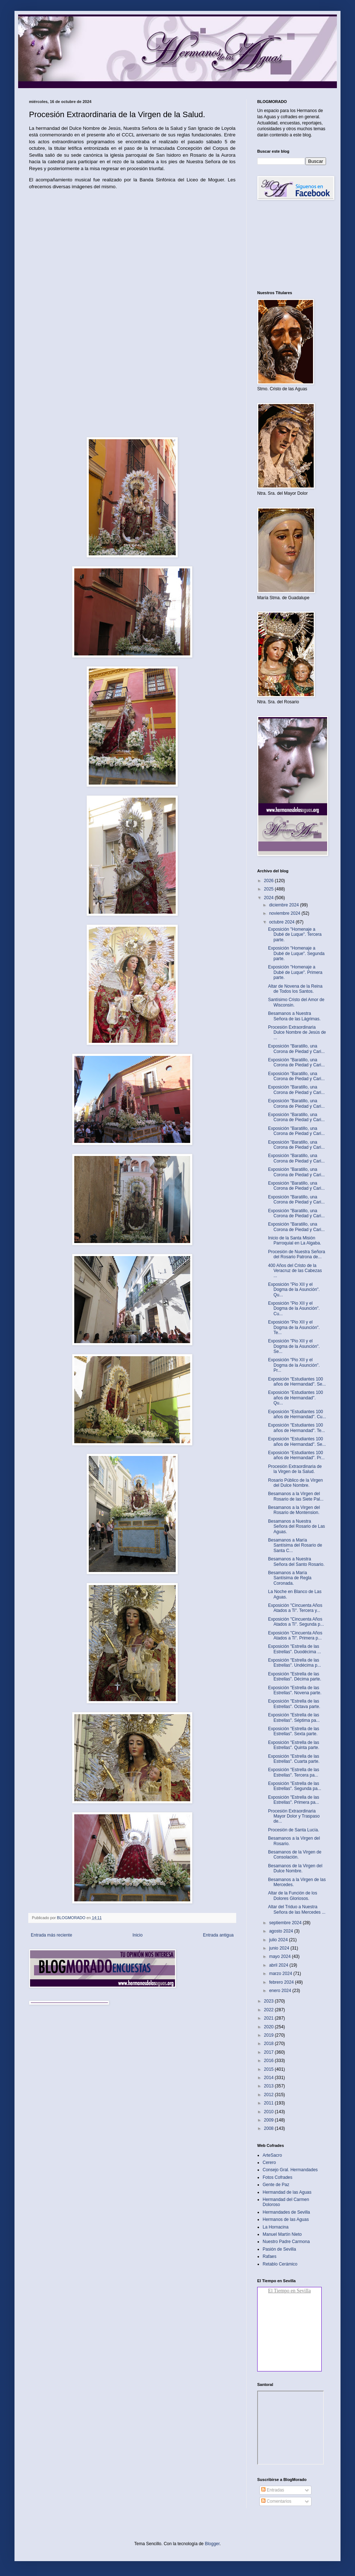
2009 (269, 2120)
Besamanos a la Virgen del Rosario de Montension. (294, 1510)
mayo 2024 (280, 1956)
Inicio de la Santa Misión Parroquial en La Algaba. (294, 1240)
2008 (269, 2128)
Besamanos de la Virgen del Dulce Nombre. (295, 1868)
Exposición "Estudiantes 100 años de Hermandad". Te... (296, 1428)
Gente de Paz (276, 2184)
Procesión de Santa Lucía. (293, 1829)
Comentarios (276, 2501)
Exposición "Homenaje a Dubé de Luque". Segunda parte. (296, 953)
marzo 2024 (281, 1973)
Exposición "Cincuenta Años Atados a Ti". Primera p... (295, 1635)
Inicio (138, 1935)
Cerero (269, 2162)
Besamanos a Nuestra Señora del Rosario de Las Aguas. (296, 1526)
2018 (269, 2043)
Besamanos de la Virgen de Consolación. (294, 1854)
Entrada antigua (218, 1935)
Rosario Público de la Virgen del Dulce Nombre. (295, 1483)
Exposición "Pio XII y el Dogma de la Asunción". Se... (294, 1346)
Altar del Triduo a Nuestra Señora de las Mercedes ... (296, 1909)
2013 (269, 2086)
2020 (269, 2026)
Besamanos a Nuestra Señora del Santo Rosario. (296, 1561)
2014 (269, 2077)
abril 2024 (279, 1965)
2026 (269, 880)
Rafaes (269, 2256)
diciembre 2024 (284, 905)
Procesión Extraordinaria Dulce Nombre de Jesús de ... (297, 1032)
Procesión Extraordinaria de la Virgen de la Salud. (295, 1469)
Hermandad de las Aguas (287, 2192)
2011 (269, 2103)
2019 (269, 2035)
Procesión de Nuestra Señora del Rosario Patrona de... (296, 1254)
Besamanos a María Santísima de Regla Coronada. (290, 1578)
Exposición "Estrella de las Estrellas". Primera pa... (293, 1800)
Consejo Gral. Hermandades (290, 2169)
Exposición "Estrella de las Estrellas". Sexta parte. (293, 1731)
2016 (269, 2060)
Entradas (272, 2490)
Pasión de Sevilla (279, 2249)
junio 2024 (280, 1948)
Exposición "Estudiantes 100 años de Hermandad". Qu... (295, 1398)
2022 (269, 2009)
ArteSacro (272, 2155)
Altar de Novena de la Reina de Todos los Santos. (295, 989)
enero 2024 (280, 1990)
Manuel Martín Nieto (282, 2234)
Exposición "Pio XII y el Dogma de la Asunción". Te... (294, 1327)
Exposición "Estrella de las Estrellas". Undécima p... (294, 1663)
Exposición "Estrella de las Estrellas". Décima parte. (294, 1676)
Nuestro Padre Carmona (286, 2241)
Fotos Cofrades (277, 2177)
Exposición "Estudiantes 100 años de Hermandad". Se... (297, 1382)
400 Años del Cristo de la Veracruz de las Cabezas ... (295, 1271)
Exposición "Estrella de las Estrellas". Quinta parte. (293, 1745)
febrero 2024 (282, 1982)
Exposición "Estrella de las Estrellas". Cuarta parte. (294, 1759)
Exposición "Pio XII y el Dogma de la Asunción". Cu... (294, 1308)
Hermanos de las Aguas (286, 2219)
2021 (269, 2018)
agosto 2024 (281, 1931)
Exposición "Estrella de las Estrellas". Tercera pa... (293, 1772)
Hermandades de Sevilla (286, 2212)
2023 (269, 2001)
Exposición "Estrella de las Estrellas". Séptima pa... (294, 1717)
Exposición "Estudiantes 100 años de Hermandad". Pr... (296, 1455)
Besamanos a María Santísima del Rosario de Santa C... (295, 1545)
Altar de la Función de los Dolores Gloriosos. (292, 1895)
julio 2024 (279, 1939)
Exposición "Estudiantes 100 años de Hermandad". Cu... (297, 1414)
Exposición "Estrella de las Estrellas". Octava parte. (294, 1704)
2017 (269, 2052)
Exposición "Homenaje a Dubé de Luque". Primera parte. (295, 972)
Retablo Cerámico (280, 2264)
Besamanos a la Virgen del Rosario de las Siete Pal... (295, 1496)
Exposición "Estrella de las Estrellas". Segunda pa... (294, 1786)
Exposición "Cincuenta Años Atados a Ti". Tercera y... (295, 1608)
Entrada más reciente (51, 1935)
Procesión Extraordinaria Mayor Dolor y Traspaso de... (294, 1816)
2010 (269, 2111)
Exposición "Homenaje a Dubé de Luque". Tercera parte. (295, 934)
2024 (269, 897)
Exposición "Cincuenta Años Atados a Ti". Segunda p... (296, 1622)
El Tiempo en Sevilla (289, 2290)
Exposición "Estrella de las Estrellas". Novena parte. (294, 1690)
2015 (269, 2069)
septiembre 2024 (286, 1922)
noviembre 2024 (285, 913)
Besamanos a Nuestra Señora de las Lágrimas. (294, 1016)
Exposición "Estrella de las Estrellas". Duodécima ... (294, 1649)
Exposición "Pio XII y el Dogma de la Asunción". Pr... (294, 1365)
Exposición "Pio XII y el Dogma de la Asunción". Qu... (294, 1289)
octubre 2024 (282, 922)
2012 (269, 2094)
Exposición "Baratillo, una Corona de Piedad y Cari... (296, 1049)
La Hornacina (275, 2227)
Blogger (212, 2543)
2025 (269, 889)
